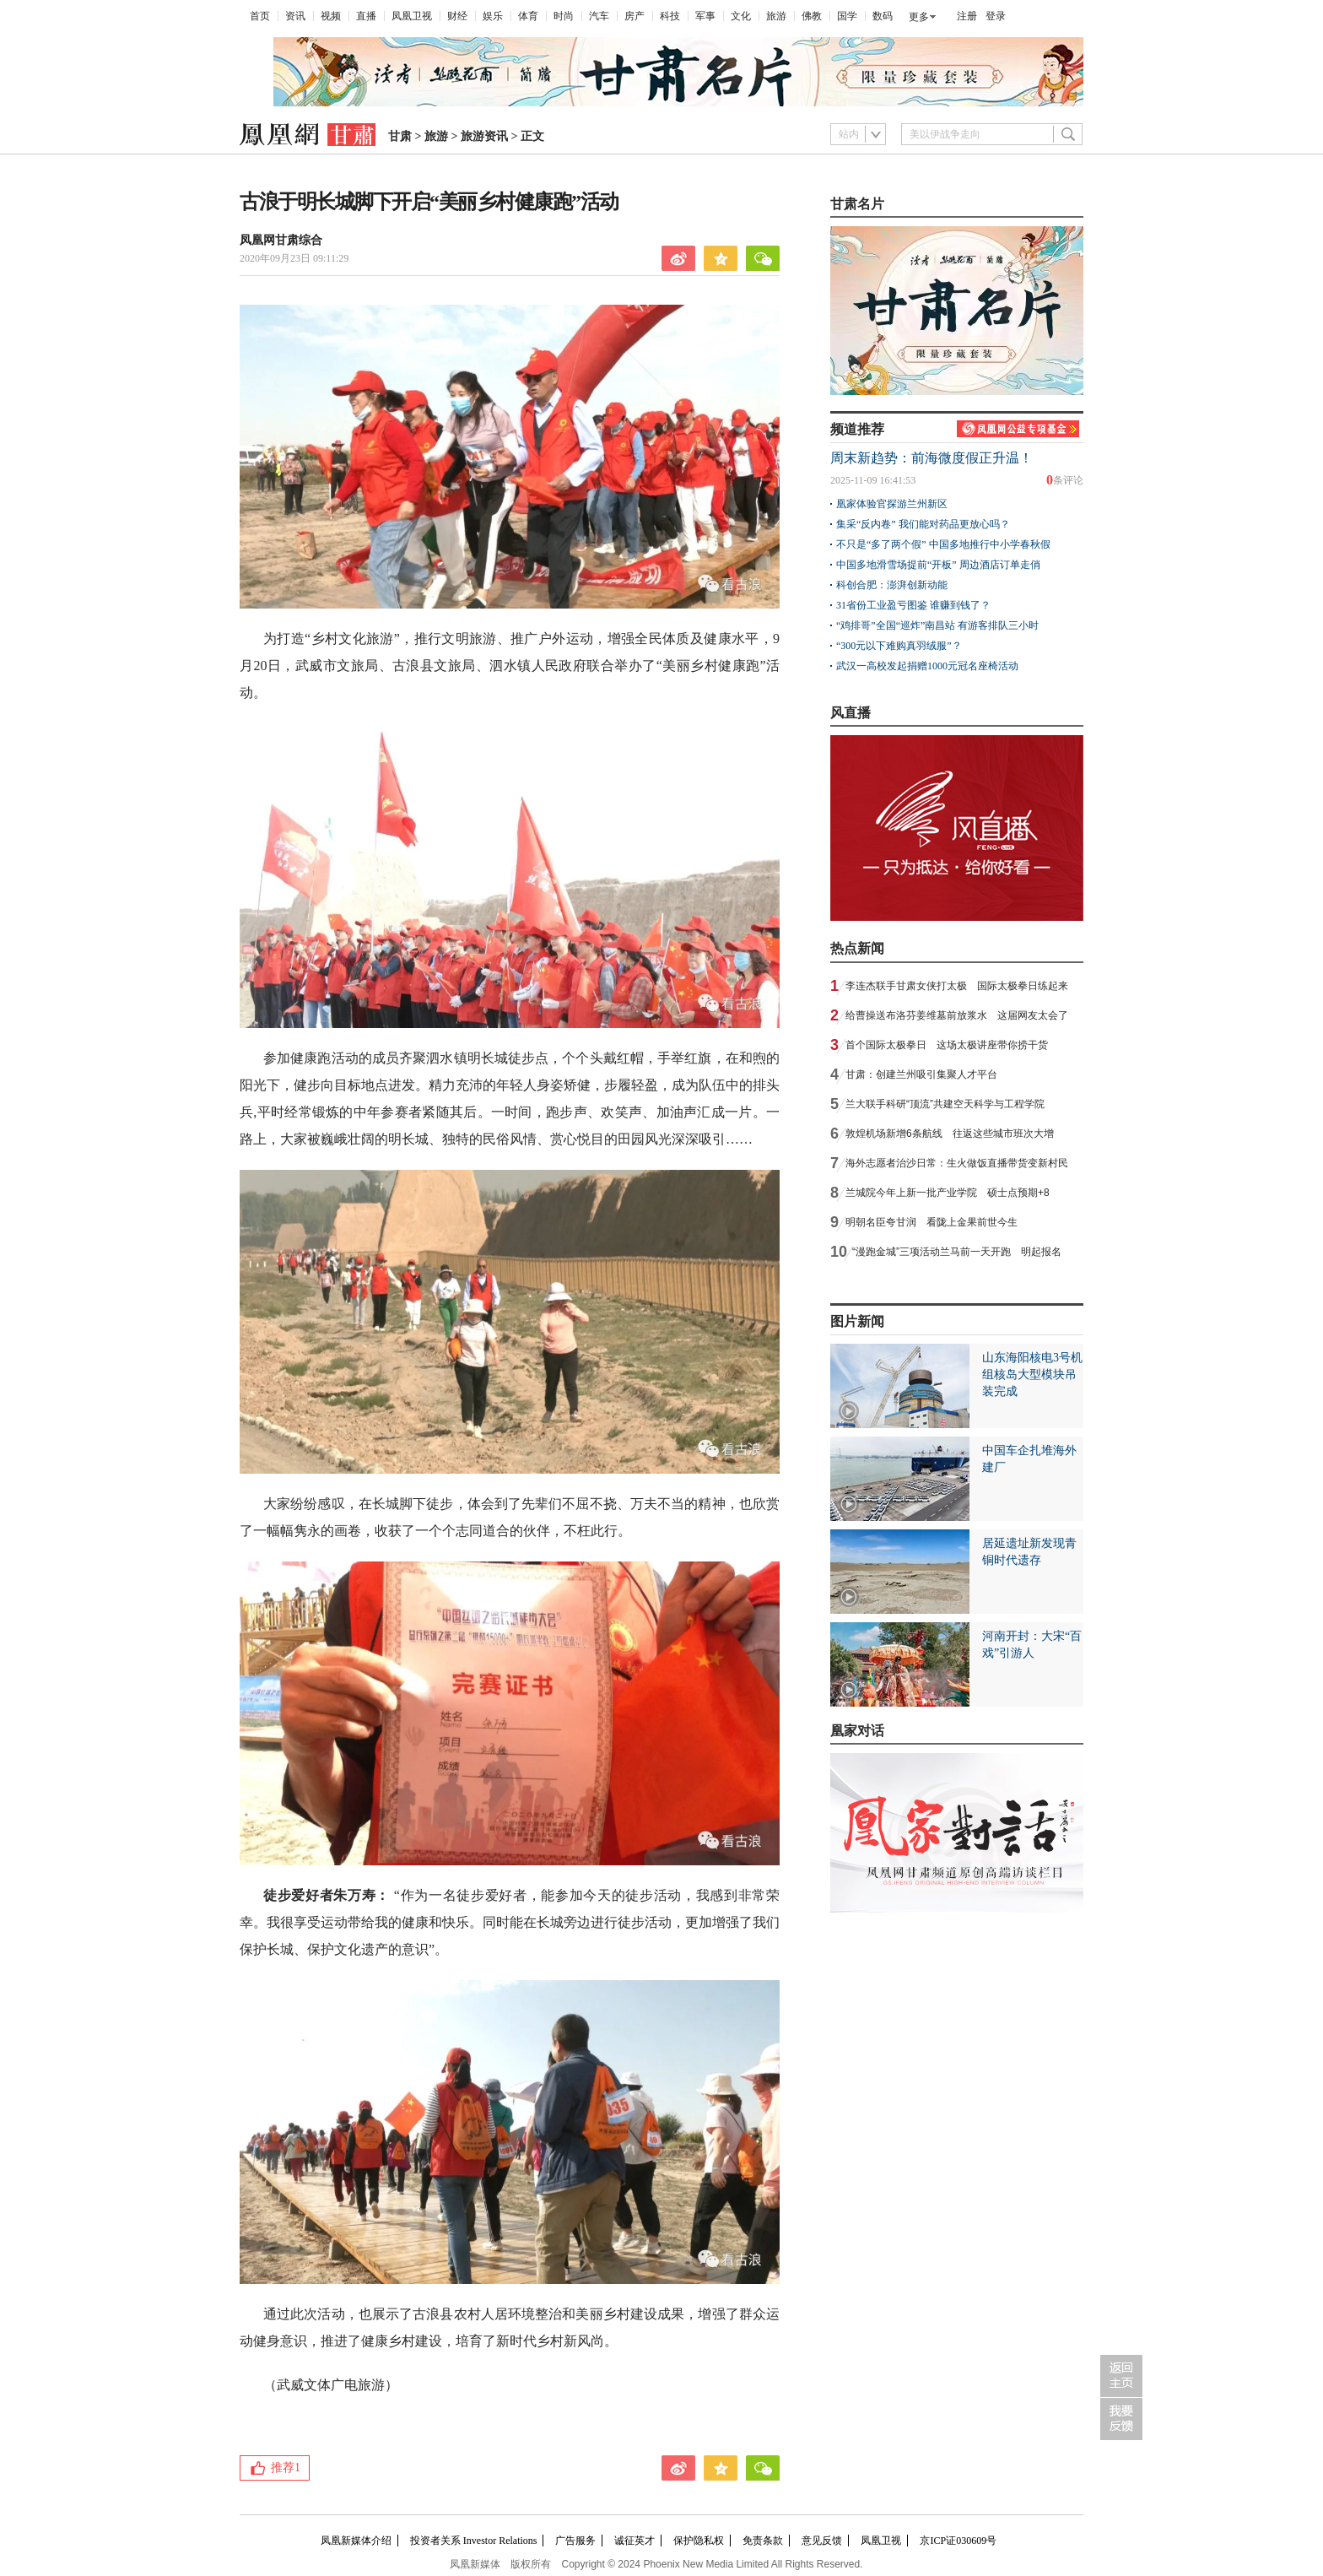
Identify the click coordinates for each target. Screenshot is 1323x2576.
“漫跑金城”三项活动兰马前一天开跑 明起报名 (956, 1252)
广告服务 (575, 2540)
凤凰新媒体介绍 (356, 2540)
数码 (882, 16)
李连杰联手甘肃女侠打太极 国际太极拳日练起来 (956, 986)
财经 (457, 16)
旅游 (776, 16)
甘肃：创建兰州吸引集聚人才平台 (921, 1074)
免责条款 (762, 2540)
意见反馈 (822, 2540)
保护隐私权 (698, 2540)
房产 (634, 16)
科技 (670, 16)
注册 (967, 16)
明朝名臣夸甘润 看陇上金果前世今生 (931, 1222)
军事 (705, 16)
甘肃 (400, 136)
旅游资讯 (484, 136)
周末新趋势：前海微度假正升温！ (931, 458)
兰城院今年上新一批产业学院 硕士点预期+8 (947, 1193)
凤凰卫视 (412, 16)
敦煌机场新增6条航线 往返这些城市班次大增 (949, 1133)
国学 (847, 16)
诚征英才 (634, 2540)
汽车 (599, 16)
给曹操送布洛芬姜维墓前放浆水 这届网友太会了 (956, 1015)
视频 (331, 16)
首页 (260, 16)
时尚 (564, 16)
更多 (919, 17)
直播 (366, 16)
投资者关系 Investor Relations (473, 2540)
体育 (528, 16)
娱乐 (493, 16)
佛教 (812, 16)
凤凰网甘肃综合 (281, 240)
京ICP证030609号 (958, 2540)
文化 (741, 16)
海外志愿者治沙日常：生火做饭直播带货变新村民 (956, 1163)
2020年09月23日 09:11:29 (294, 258)
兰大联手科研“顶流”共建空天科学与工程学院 (945, 1104)
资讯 (295, 16)
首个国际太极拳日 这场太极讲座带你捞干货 (946, 1045)
